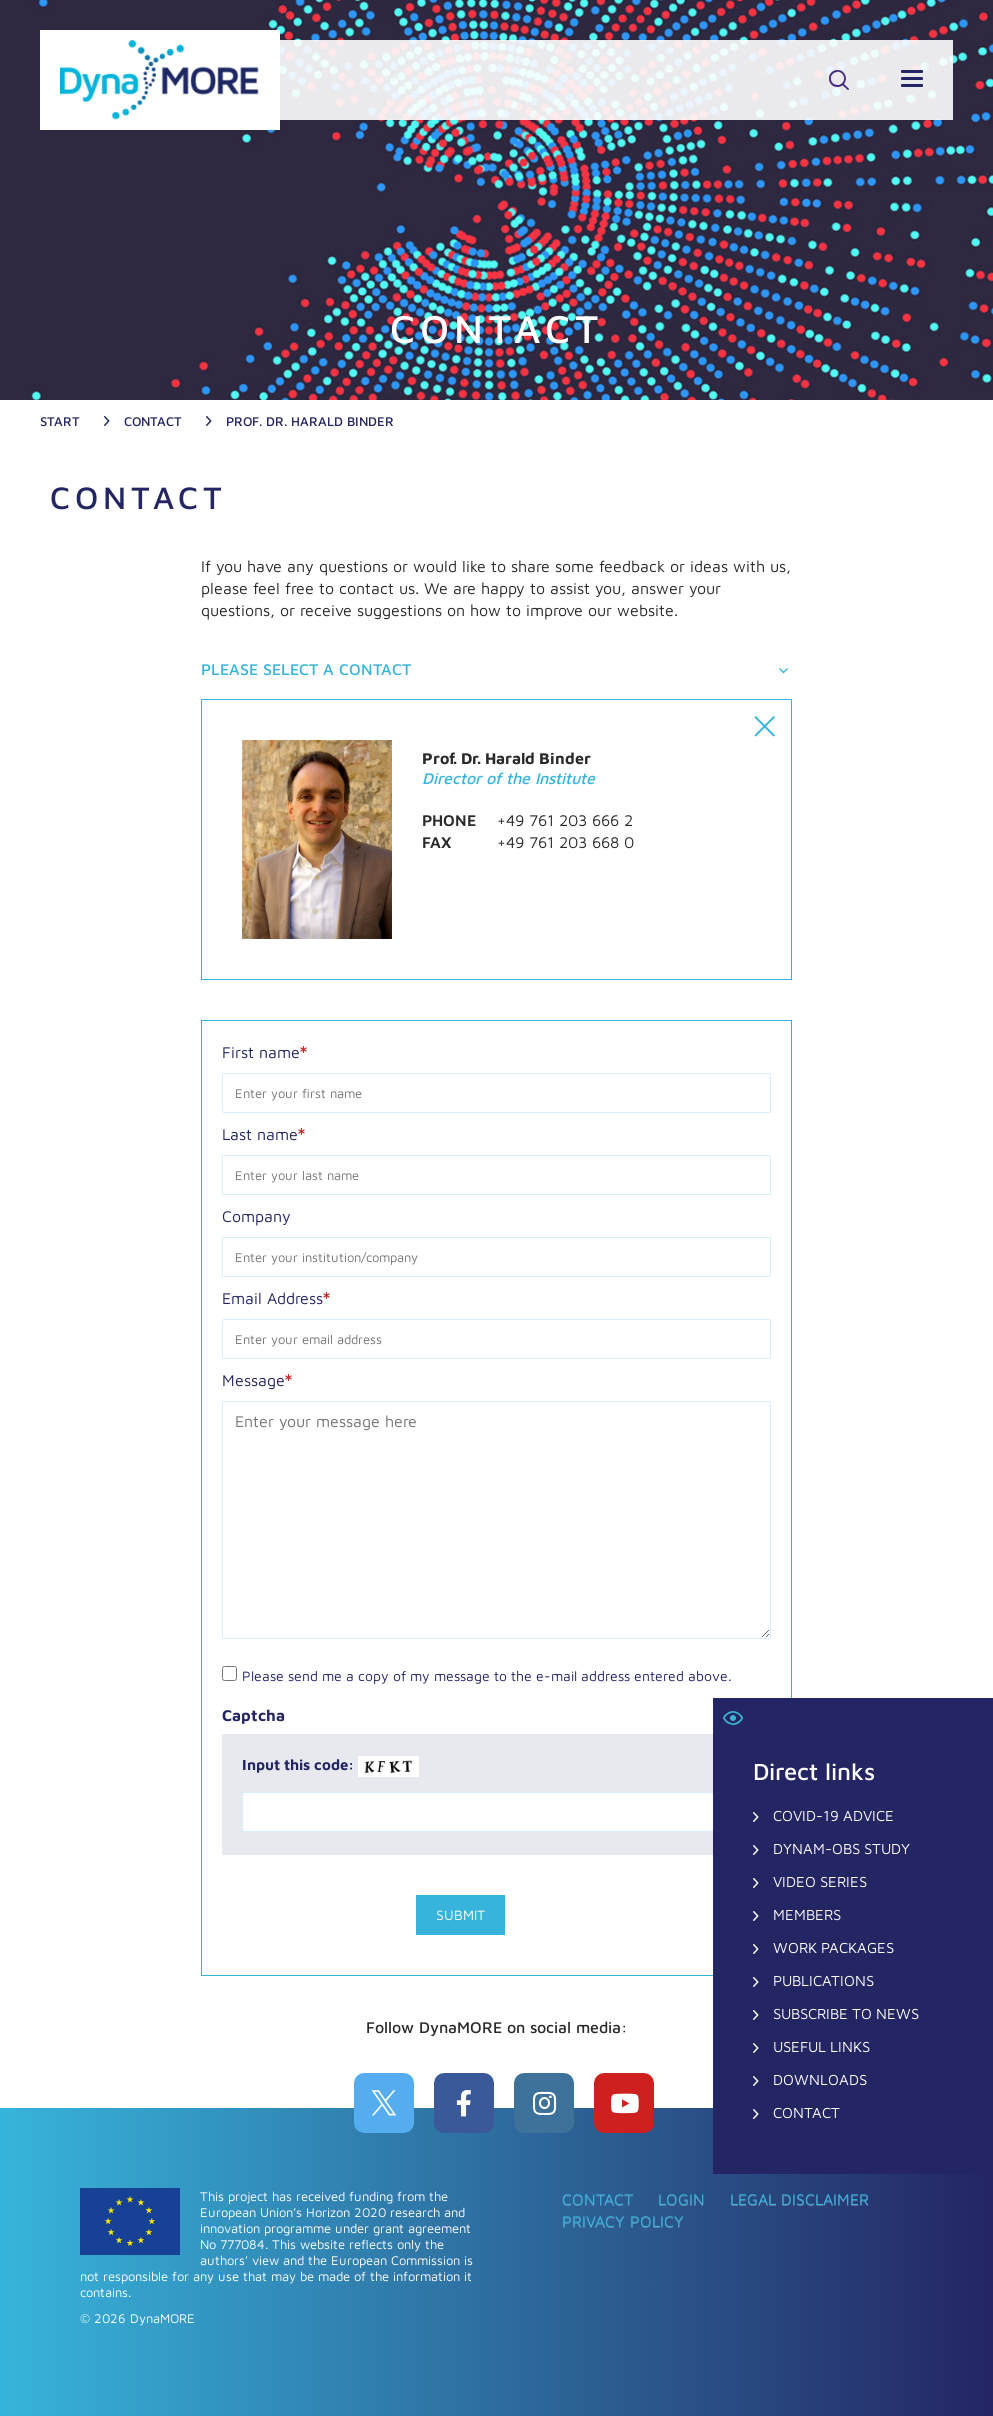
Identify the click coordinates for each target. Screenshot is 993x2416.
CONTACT (806, 2112)
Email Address (276, 1297)
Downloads (820, 2079)
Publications (823, 1980)
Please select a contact (306, 669)
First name (264, 1051)
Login (681, 2199)
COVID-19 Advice (833, 1815)
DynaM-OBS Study (841, 1848)
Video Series (820, 1881)
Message (257, 1379)
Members (807, 1914)
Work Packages (833, 1947)
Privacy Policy (623, 2221)
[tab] (496, 670)
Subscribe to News (846, 2013)
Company (256, 1216)
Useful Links (821, 2046)
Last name (263, 1133)
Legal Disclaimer (799, 2199)
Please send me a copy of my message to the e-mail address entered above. (487, 1675)
